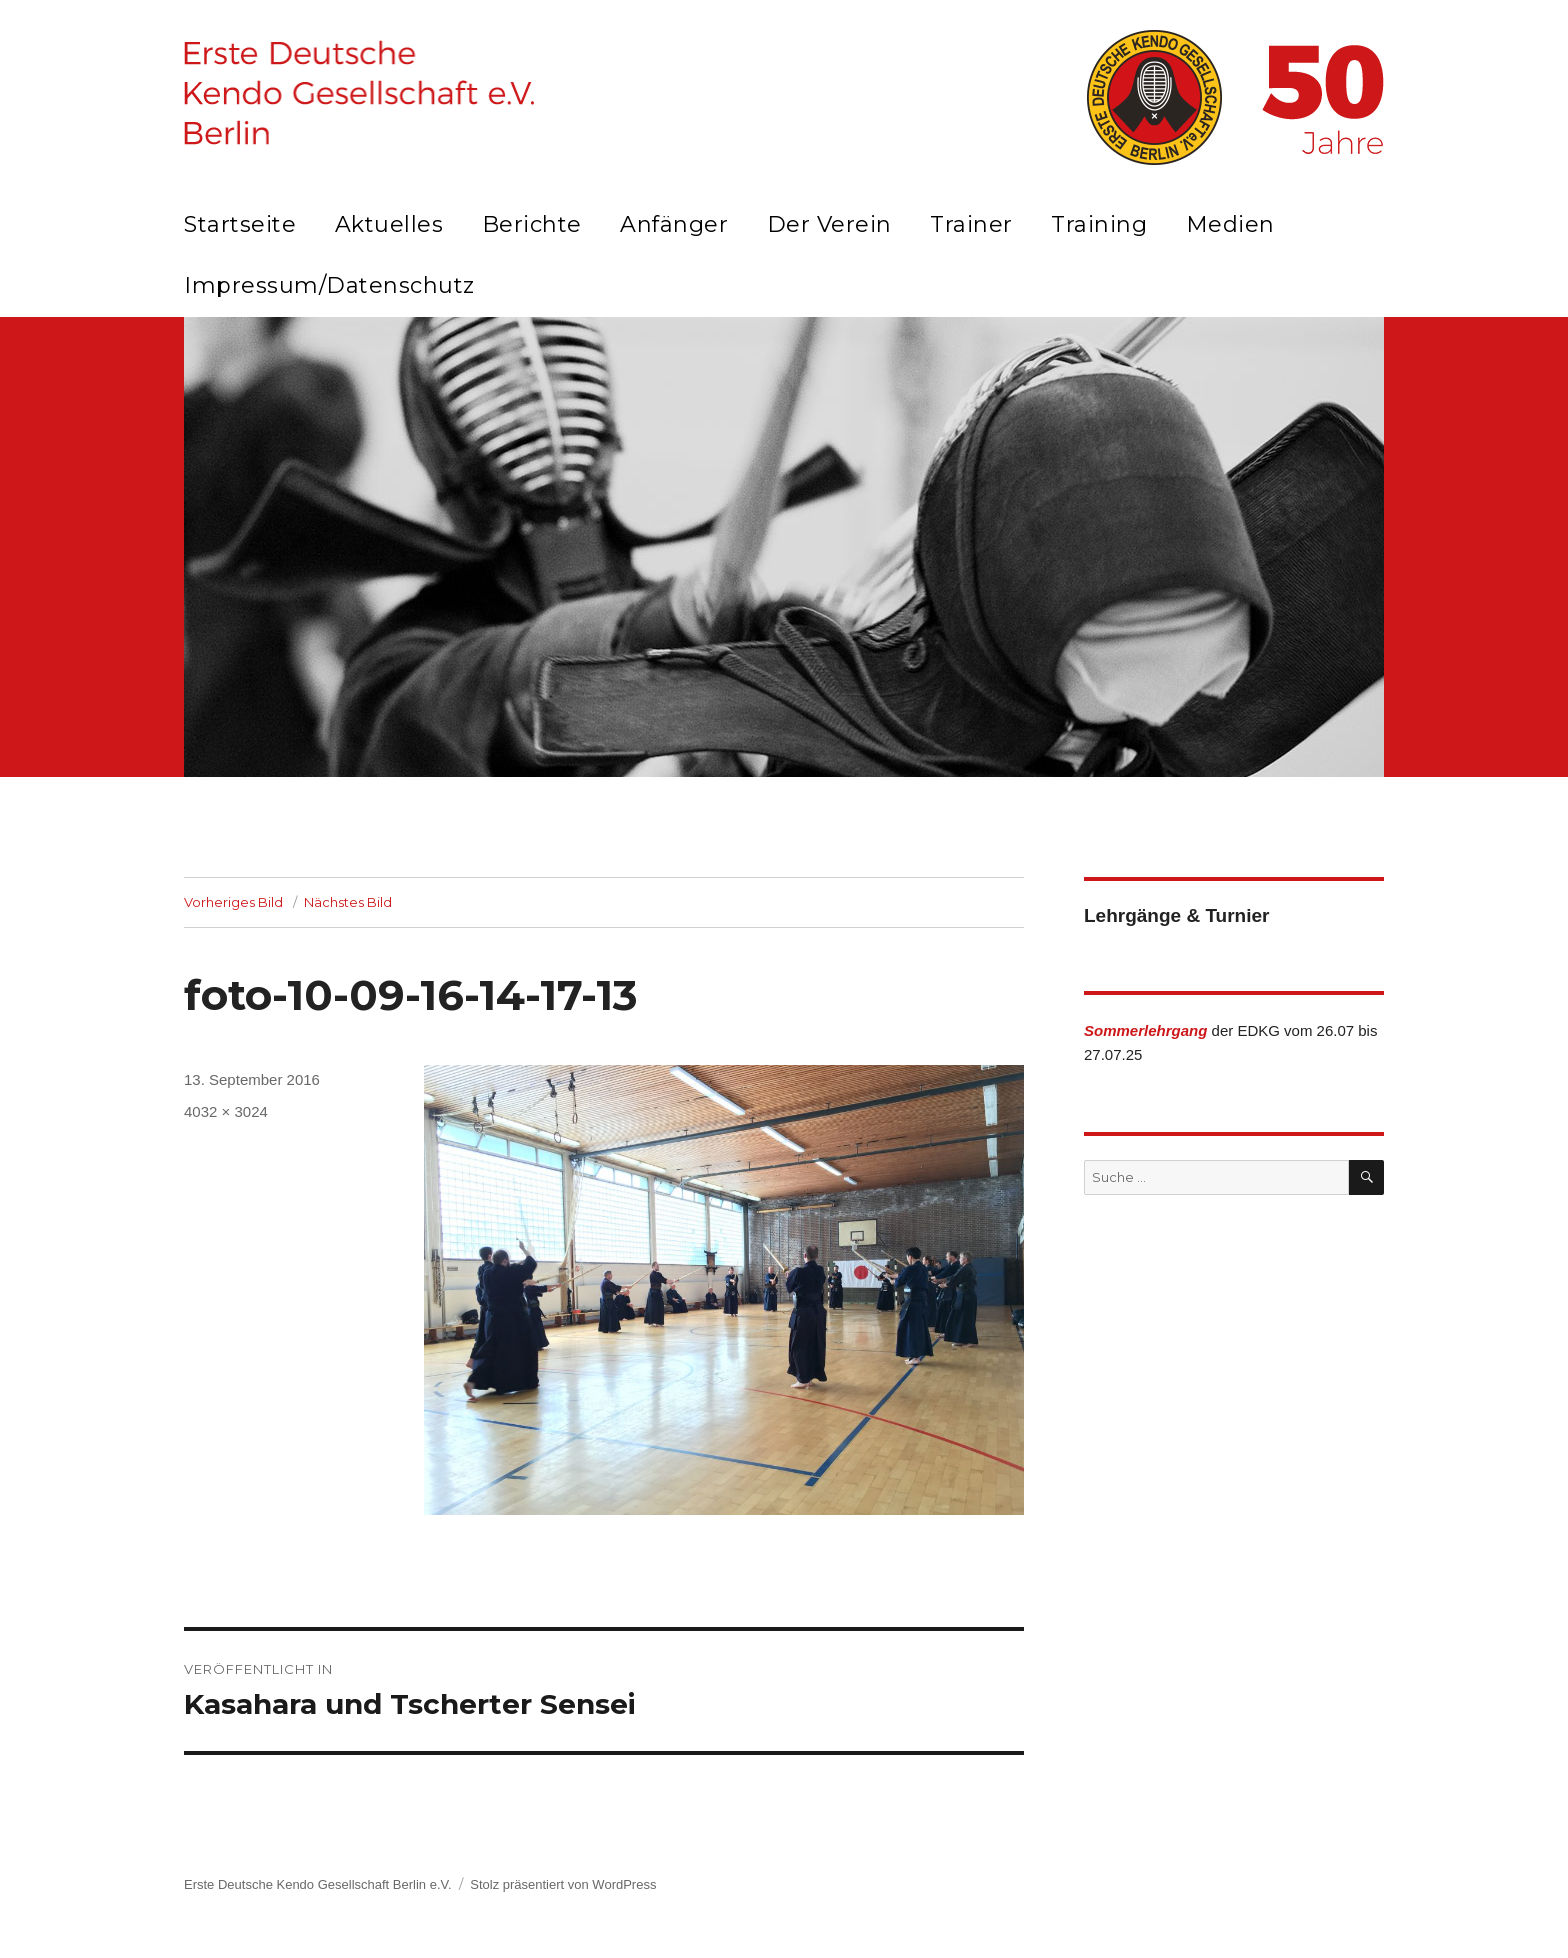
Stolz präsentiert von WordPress (563, 1884)
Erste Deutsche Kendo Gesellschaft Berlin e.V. (318, 1884)
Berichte (532, 224)
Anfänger (674, 224)
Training (1099, 224)
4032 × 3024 (226, 1111)
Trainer (971, 224)
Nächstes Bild (348, 902)
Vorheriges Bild (233, 902)
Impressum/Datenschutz (329, 285)
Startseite (240, 224)
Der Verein (829, 224)
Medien (1230, 224)
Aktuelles (389, 224)
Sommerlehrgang (1145, 1030)
